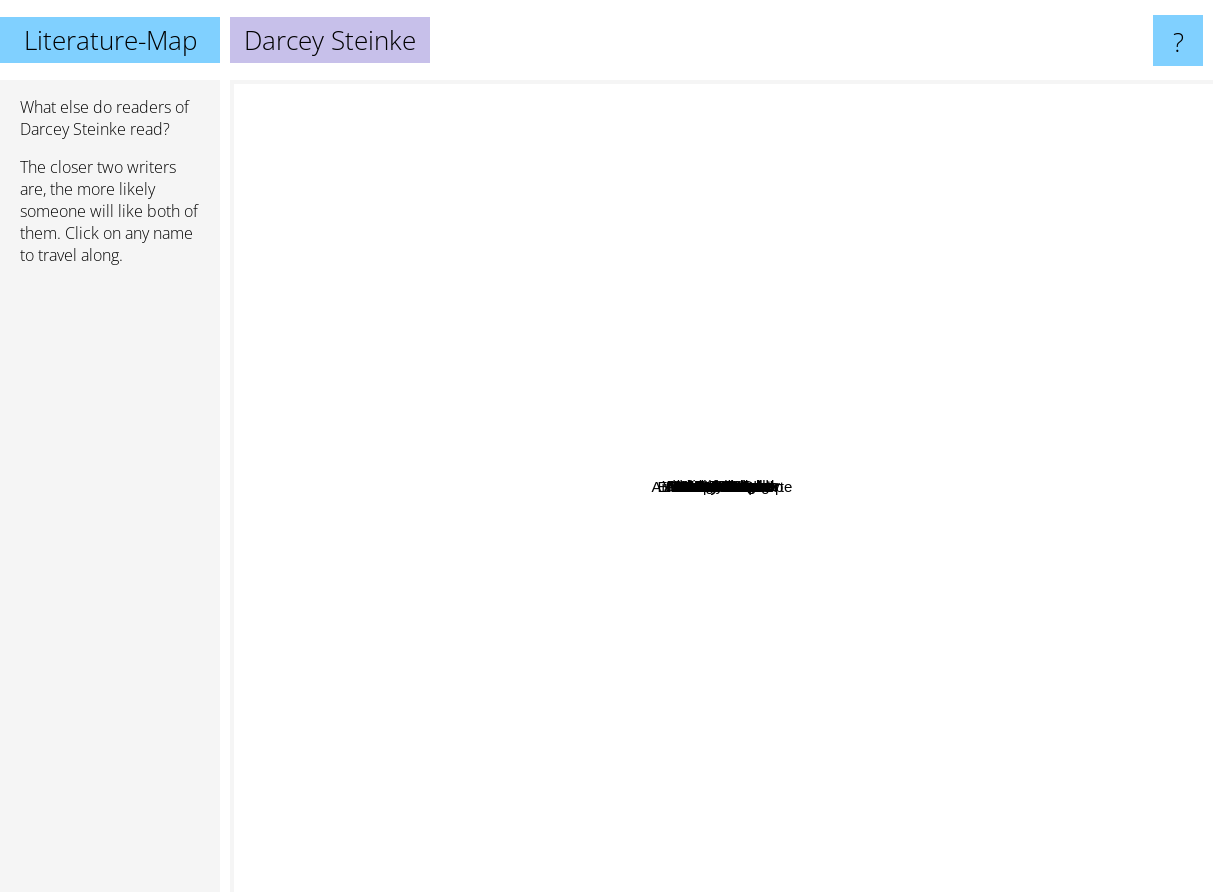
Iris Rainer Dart (664, 467)
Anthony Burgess (656, 217)
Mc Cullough (836, 567)
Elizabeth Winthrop (649, 513)
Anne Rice (525, 739)
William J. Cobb (713, 603)
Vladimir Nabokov (639, 93)
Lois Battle (738, 423)
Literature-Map (110, 40)
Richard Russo (721, 864)
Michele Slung (753, 451)
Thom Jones (609, 695)
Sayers (555, 333)
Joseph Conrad (1096, 707)
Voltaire (892, 430)
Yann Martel (954, 393)
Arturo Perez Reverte (871, 714)
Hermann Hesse (357, 358)
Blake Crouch (921, 606)
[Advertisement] (110, 587)
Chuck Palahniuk (1056, 174)
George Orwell (426, 197)
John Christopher (798, 605)
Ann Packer (443, 578)
